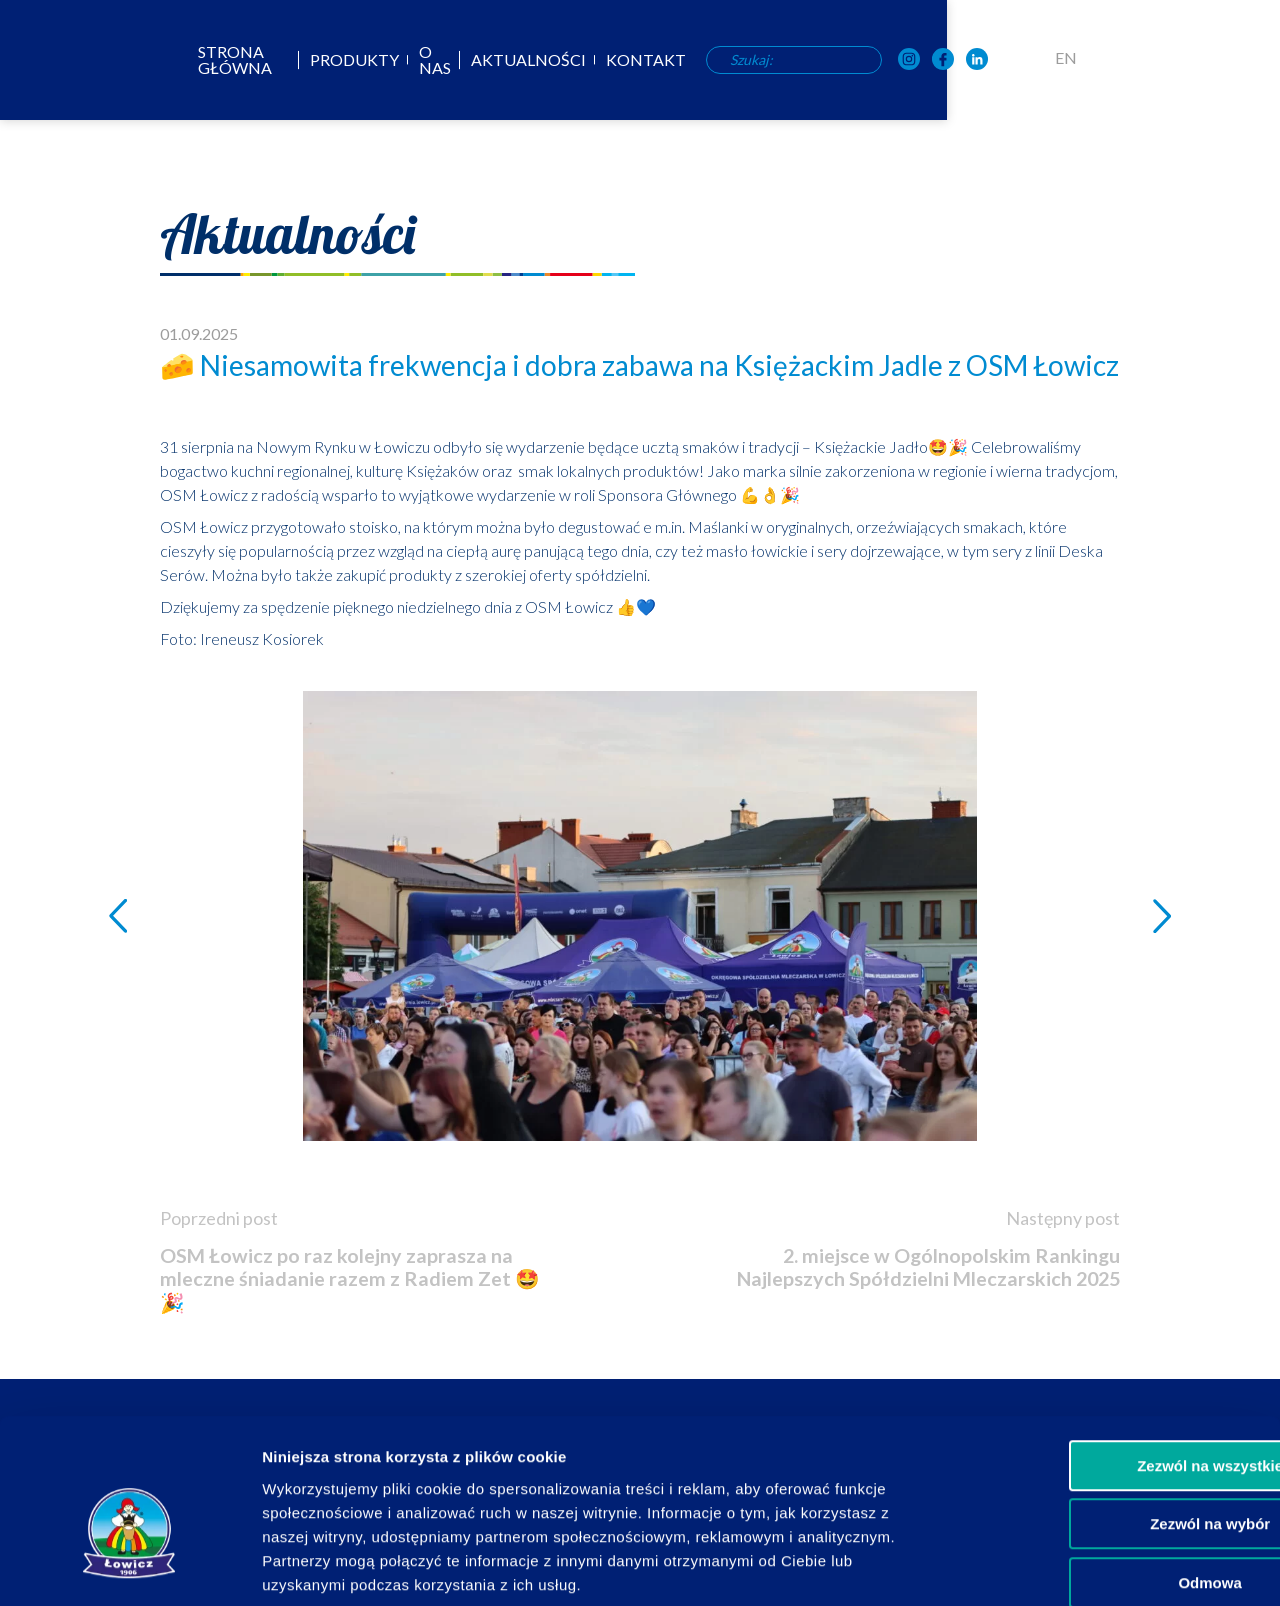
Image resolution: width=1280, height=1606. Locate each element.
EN (1241, 57)
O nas (584, 60)
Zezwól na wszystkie (1113, 1361)
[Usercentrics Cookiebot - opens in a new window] (129, 1567)
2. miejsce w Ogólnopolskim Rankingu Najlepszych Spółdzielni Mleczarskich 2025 (950, 1280)
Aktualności (685, 60)
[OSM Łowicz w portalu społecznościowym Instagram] (1084, 60)
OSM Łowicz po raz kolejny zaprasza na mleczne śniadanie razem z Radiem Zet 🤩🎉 (350, 1280)
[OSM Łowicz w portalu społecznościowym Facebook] (1118, 60)
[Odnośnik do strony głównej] (65, 58)
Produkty (495, 60)
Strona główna (359, 60)
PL (1200, 57)
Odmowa (1112, 1478)
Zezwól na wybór (1113, 1420)
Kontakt (803, 60)
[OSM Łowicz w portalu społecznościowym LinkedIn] (1152, 60)
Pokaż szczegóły (1067, 1566)
